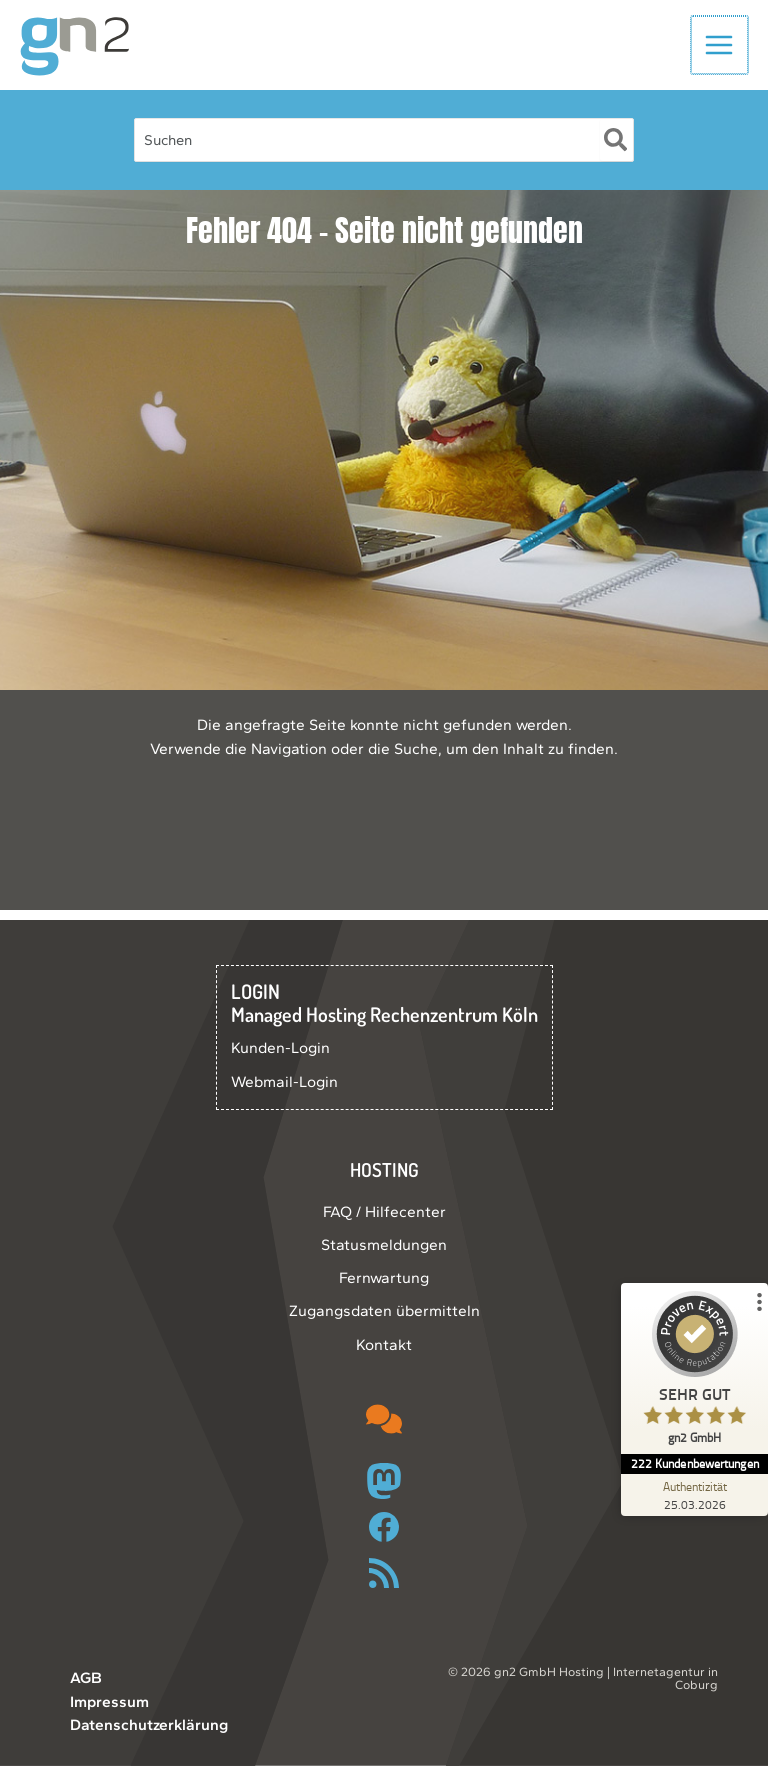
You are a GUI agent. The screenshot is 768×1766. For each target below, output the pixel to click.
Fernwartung (384, 1277)
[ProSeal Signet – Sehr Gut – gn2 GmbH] (693, 1372)
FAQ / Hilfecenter (384, 1211)
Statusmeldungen (384, 1244)
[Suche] (616, 150)
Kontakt (384, 1344)
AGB (86, 1677)
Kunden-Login (280, 1047)
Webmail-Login (284, 1081)
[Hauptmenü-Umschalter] (720, 49)
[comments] (384, 1419)
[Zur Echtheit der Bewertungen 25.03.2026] (693, 1495)
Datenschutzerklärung (149, 1724)
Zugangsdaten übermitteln (384, 1310)
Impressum (109, 1701)
